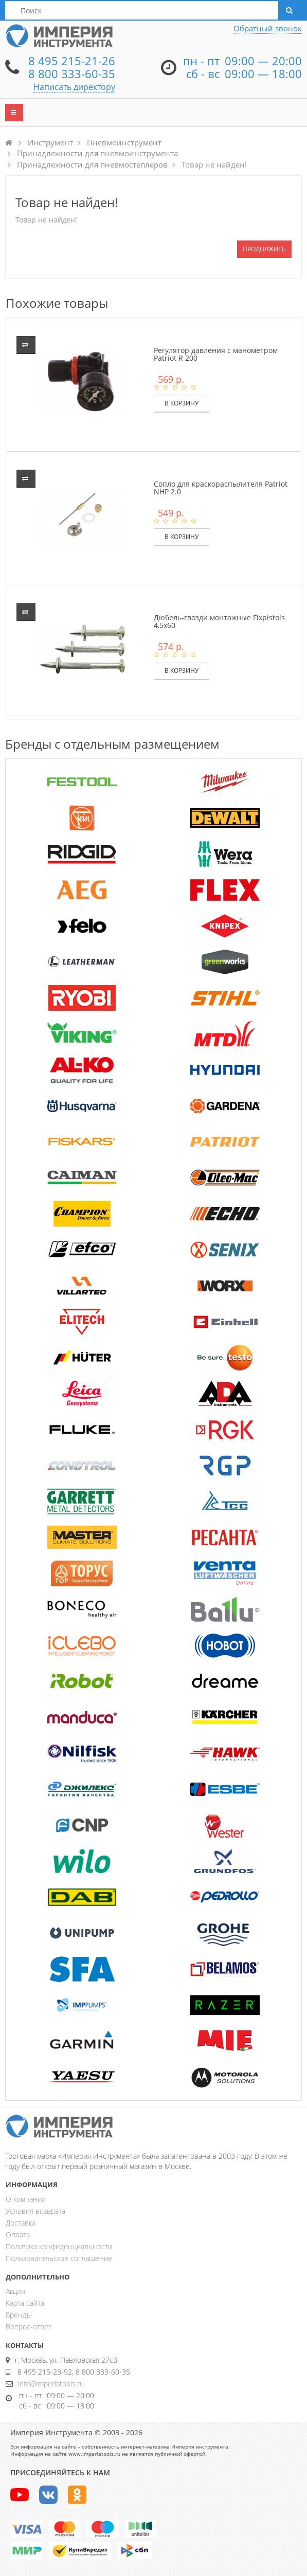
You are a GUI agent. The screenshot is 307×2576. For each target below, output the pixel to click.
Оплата (18, 2234)
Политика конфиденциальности (59, 2246)
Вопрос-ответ (28, 2326)
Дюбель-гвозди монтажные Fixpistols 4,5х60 (219, 621)
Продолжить (264, 249)
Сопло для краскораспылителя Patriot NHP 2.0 (220, 487)
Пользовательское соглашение (59, 2258)
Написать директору (74, 86)
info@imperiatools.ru (51, 2383)
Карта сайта (25, 2303)
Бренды (19, 2315)
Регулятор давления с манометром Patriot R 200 (216, 354)
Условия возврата (35, 2211)
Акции (15, 2291)
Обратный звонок (267, 28)
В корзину (181, 403)
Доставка (20, 2223)
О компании (26, 2199)
